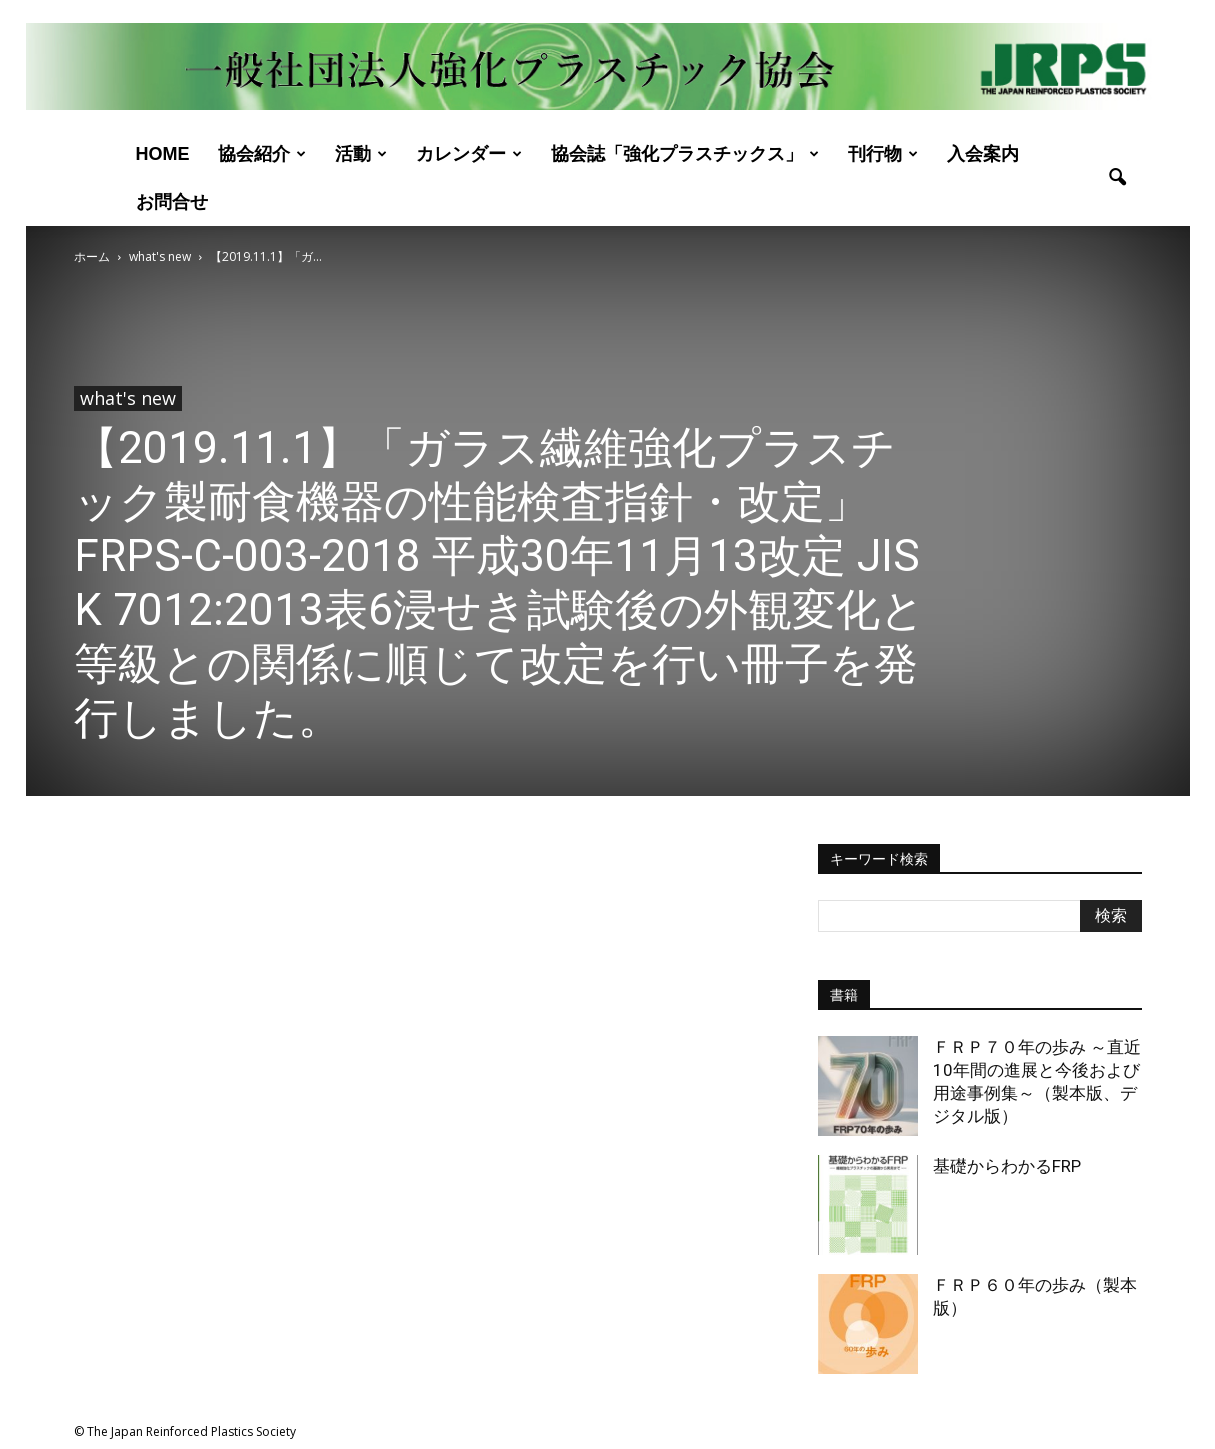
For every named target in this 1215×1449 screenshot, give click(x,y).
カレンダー (469, 154)
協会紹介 (262, 154)
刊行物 (883, 154)
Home (163, 154)
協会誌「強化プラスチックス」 (685, 154)
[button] (1118, 178)
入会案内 (983, 154)
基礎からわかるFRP (1007, 1166)
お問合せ (172, 202)
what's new (128, 398)
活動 (361, 154)
